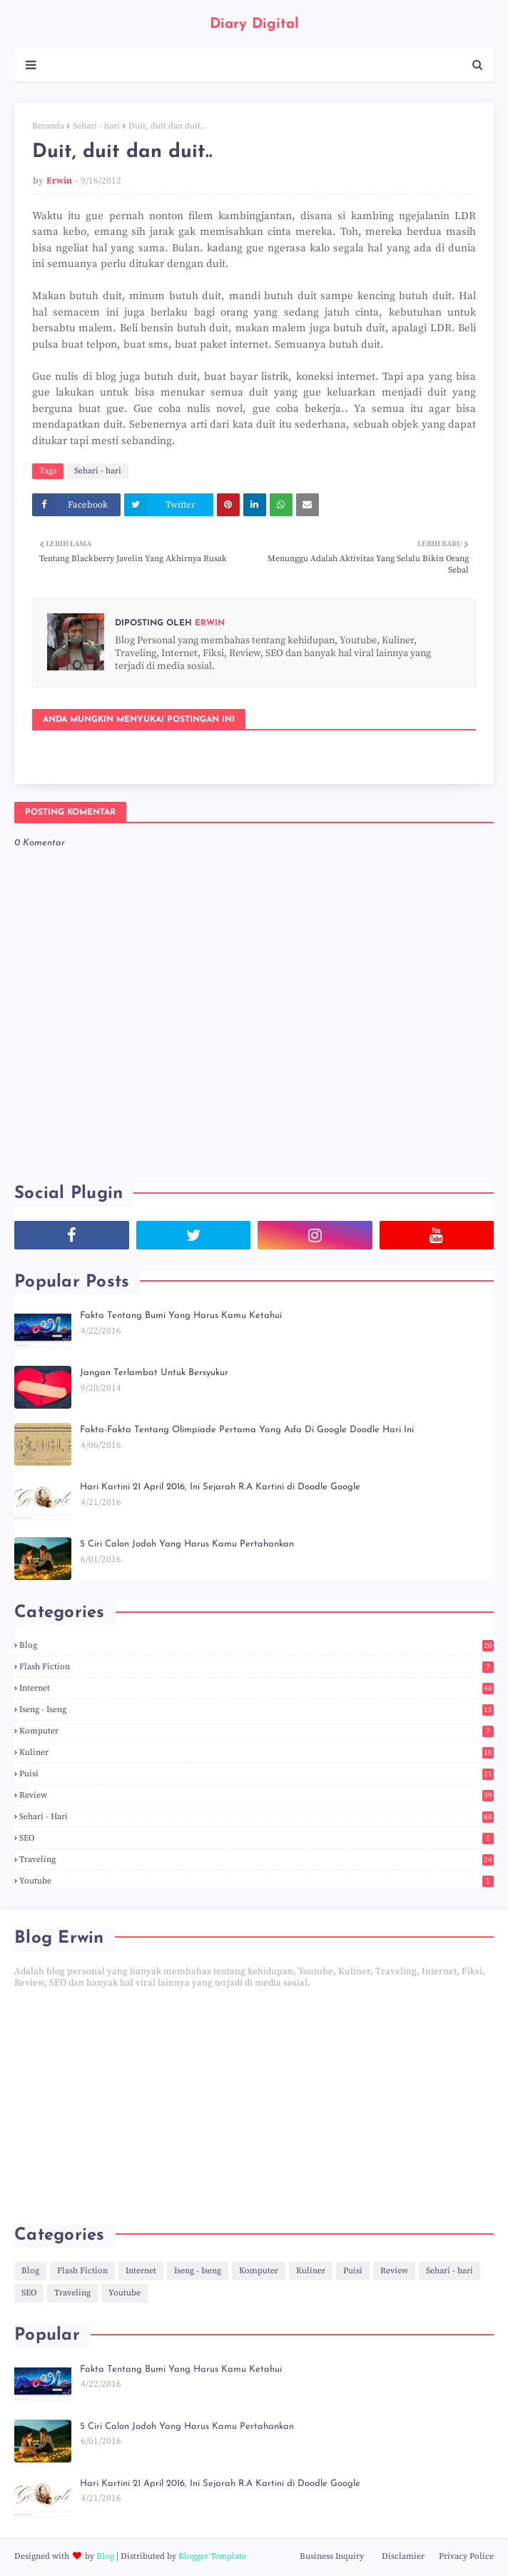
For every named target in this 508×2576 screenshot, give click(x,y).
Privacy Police (466, 2556)
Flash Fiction (256, 1666)
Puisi (256, 1774)
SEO (256, 1838)
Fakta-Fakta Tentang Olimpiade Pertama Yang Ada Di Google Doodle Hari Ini (247, 1429)
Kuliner (256, 1752)
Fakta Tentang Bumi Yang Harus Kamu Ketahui (181, 1315)
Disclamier (403, 2556)
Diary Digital (254, 24)
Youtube (256, 1881)
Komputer (256, 1731)
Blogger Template (212, 2556)
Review (256, 1795)
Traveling (256, 1859)
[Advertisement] (254, 2106)
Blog (256, 1645)
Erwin (59, 180)
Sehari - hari (96, 126)
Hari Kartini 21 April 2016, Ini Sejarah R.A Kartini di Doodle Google (220, 1486)
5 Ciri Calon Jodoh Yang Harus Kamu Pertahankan (187, 1544)
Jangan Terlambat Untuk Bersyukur (154, 1372)
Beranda (48, 126)
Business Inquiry (332, 2556)
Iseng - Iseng (256, 1709)
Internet (256, 1688)
